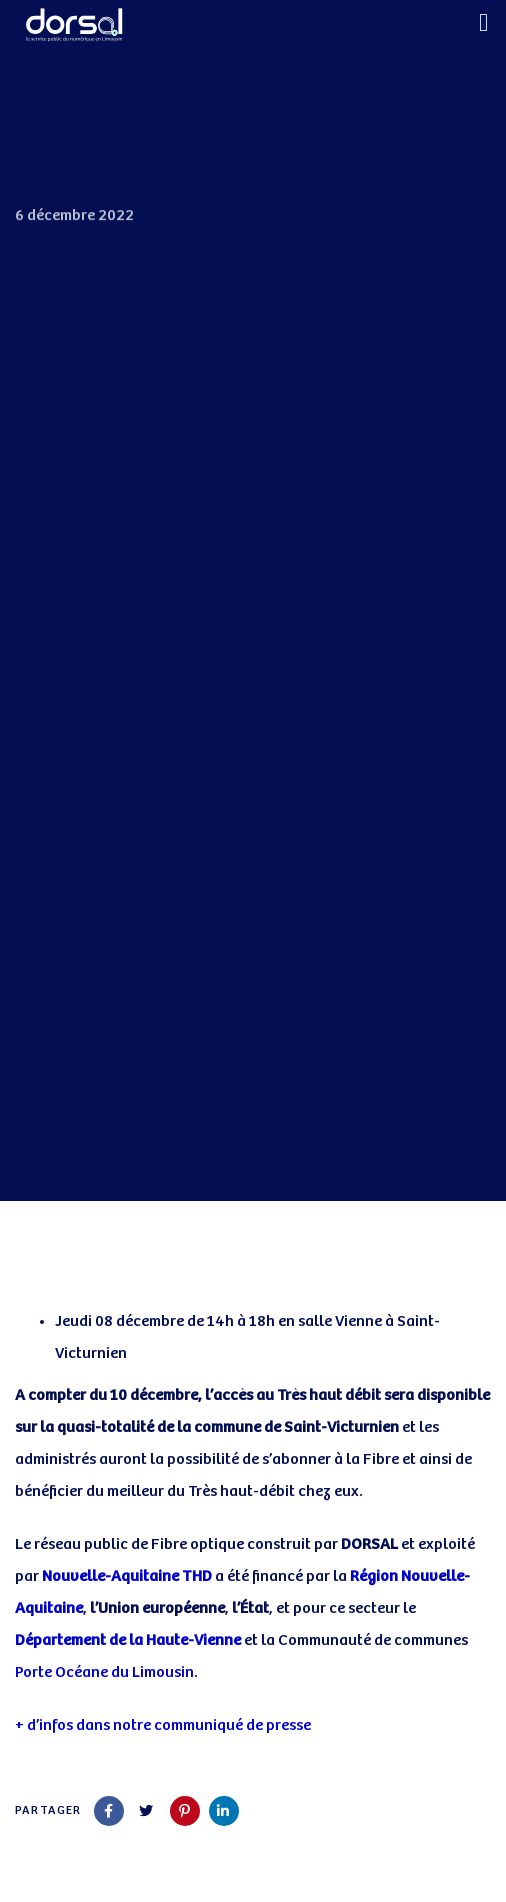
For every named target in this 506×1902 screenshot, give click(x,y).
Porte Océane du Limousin (104, 1672)
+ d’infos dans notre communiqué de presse (163, 1725)
